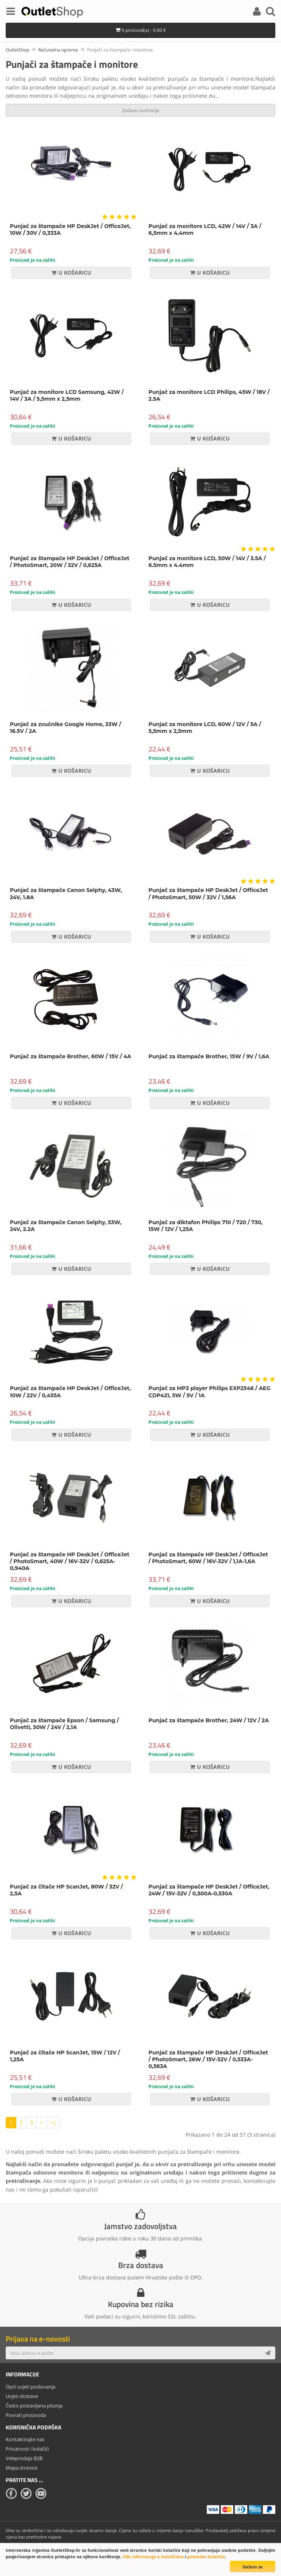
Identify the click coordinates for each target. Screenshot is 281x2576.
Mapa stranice (21, 2467)
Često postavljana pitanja (34, 2405)
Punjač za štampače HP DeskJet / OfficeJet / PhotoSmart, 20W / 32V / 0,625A (70, 562)
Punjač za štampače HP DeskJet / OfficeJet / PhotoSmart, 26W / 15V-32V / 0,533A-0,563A (208, 2059)
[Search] (270, 12)
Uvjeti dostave (22, 2396)
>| (53, 2122)
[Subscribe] (267, 2352)
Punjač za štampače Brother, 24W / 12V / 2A (208, 1720)
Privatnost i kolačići (27, 2448)
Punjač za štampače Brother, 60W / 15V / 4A (70, 1056)
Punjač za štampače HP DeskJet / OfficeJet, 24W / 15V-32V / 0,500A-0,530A (208, 1890)
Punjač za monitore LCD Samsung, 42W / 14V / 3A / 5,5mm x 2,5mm (66, 395)
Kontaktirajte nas (25, 2439)
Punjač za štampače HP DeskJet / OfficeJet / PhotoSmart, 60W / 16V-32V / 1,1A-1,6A (208, 1558)
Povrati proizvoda (26, 2415)
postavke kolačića (206, 2556)
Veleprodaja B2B (24, 2458)
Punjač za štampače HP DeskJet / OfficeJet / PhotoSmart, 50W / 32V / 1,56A (208, 893)
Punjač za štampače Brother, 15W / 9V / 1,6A (208, 1056)
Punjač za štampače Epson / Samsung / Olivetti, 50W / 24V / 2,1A (64, 1724)
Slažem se (252, 2567)
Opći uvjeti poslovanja (30, 2386)
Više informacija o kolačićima (153, 2556)
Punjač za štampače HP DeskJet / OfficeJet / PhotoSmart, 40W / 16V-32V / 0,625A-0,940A (70, 1561)
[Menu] (11, 12)
